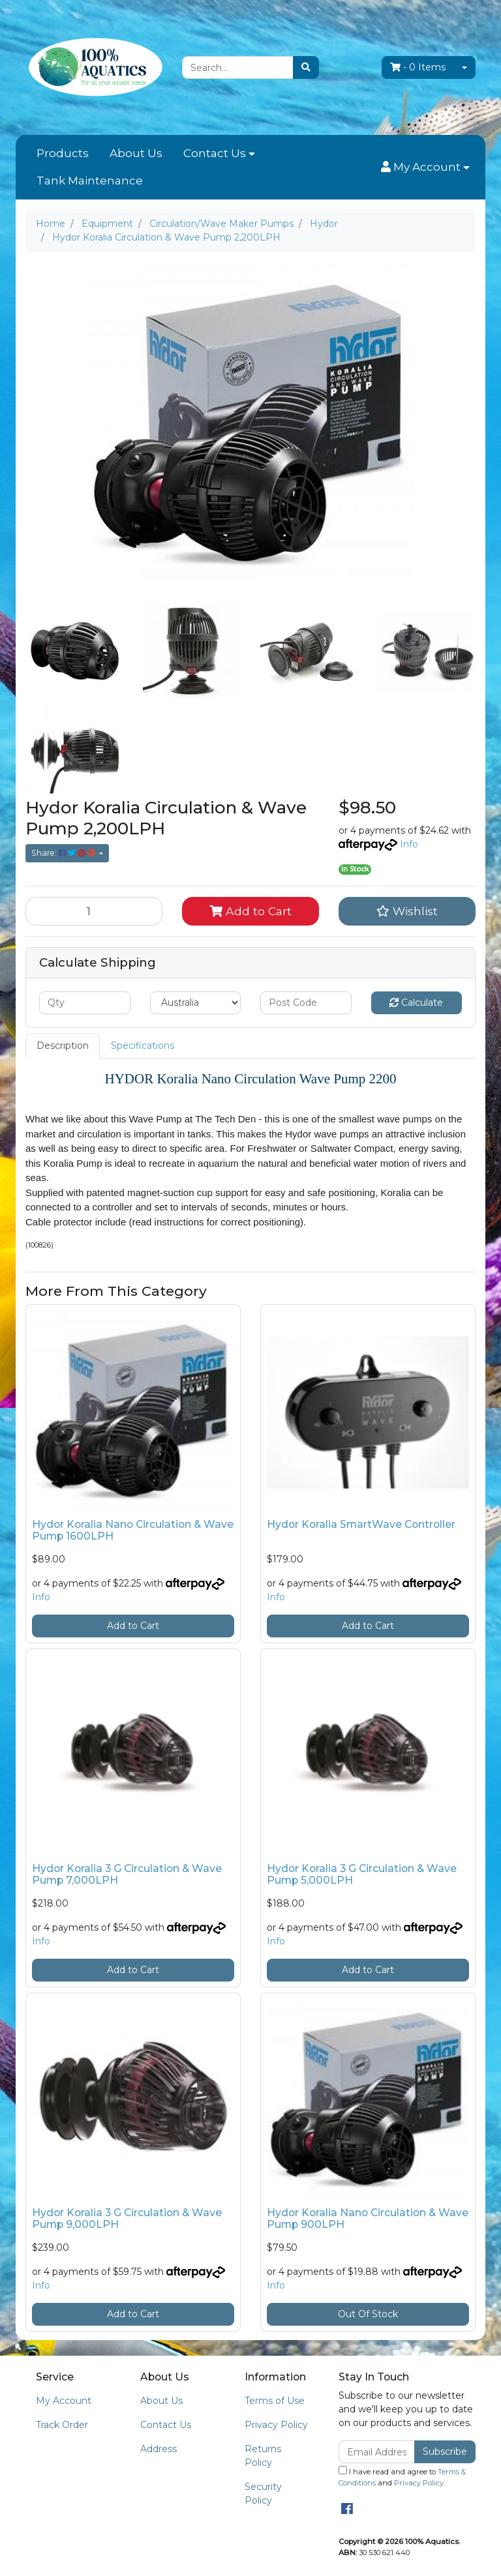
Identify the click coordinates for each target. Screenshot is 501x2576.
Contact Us (214, 153)
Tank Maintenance (90, 180)
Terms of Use (275, 2401)
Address (158, 2449)
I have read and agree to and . (402, 2476)
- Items (418, 67)
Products (63, 153)
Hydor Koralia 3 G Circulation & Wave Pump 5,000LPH (362, 1874)
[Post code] (306, 1002)
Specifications (142, 1045)
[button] (425, 167)
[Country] (195, 1002)
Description (63, 1045)
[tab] (62, 1046)
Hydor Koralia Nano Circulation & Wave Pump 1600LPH (133, 1530)
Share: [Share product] (64, 853)
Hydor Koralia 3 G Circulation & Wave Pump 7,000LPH (127, 1874)
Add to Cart (250, 911)
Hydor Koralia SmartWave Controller (361, 1524)
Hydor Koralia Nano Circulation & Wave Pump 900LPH (367, 2218)
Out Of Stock (368, 2314)
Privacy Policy (276, 2425)
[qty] (84, 1002)
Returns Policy (263, 2455)
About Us (136, 153)
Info (409, 844)
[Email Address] (377, 2451)
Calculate (416, 1002)
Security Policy (263, 2493)
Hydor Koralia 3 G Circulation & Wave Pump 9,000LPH (127, 2218)
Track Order (62, 2425)
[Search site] (306, 67)
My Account (63, 2401)
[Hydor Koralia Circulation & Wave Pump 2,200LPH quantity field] (93, 911)
